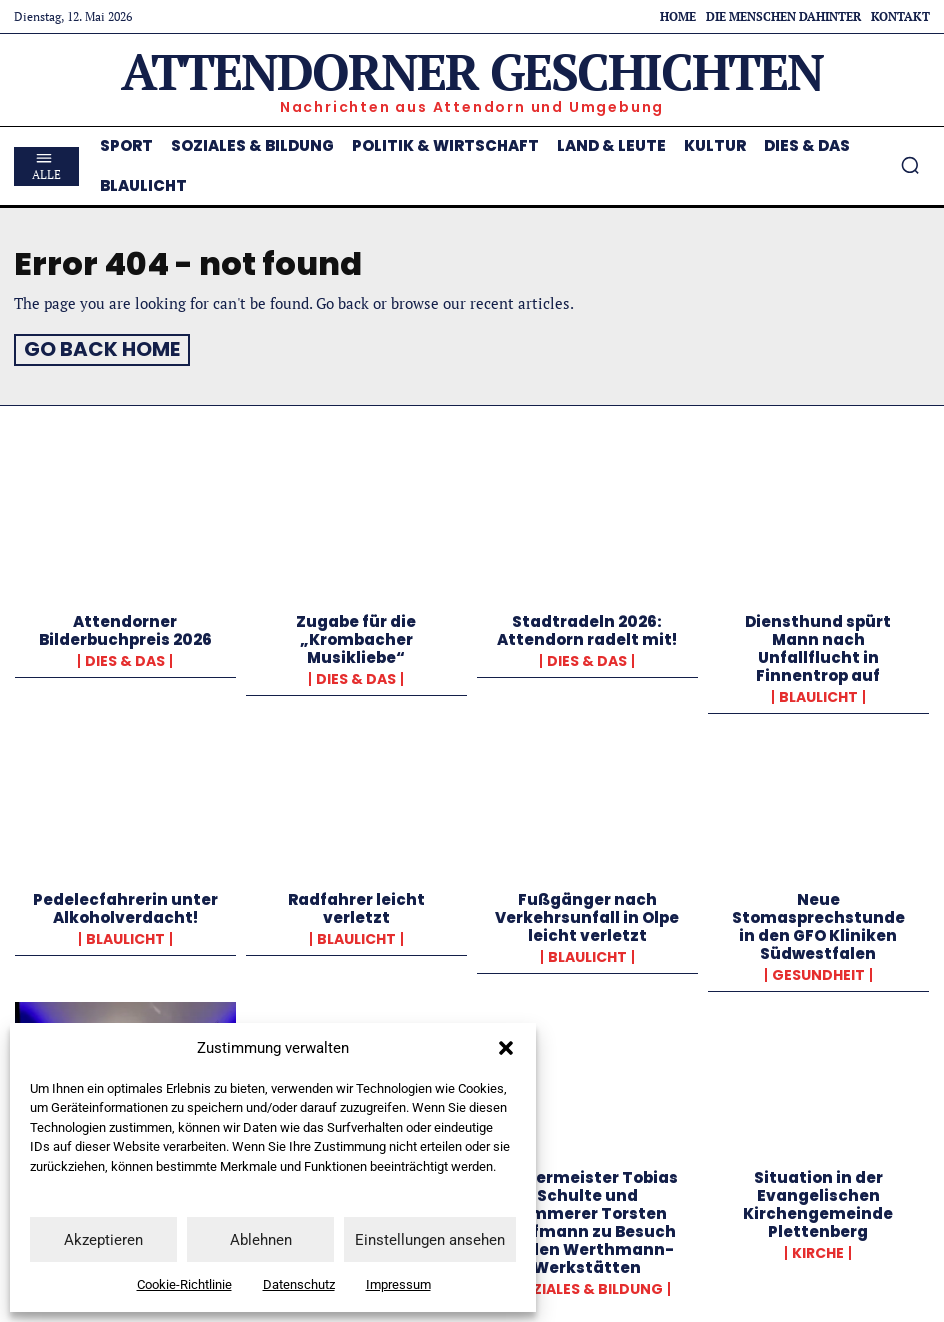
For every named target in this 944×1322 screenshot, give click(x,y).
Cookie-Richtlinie (184, 1284)
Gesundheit (818, 971)
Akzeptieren (103, 1240)
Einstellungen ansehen (430, 1240)
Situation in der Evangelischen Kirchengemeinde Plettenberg (818, 1200)
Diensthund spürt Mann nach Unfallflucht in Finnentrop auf (818, 644)
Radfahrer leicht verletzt (356, 904)
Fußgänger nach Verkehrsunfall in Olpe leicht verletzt (587, 913)
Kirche (818, 1249)
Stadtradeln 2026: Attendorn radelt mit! (587, 626)
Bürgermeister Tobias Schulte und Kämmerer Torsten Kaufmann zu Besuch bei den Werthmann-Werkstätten (587, 1218)
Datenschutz (299, 1284)
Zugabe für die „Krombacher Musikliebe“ (356, 635)
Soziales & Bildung (587, 1285)
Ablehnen (261, 1240)
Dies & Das (125, 657)
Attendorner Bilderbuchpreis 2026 (125, 626)
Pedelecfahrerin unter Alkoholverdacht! (125, 904)
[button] (506, 1048)
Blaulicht (818, 693)
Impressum (398, 1284)
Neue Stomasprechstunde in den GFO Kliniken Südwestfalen (818, 922)
